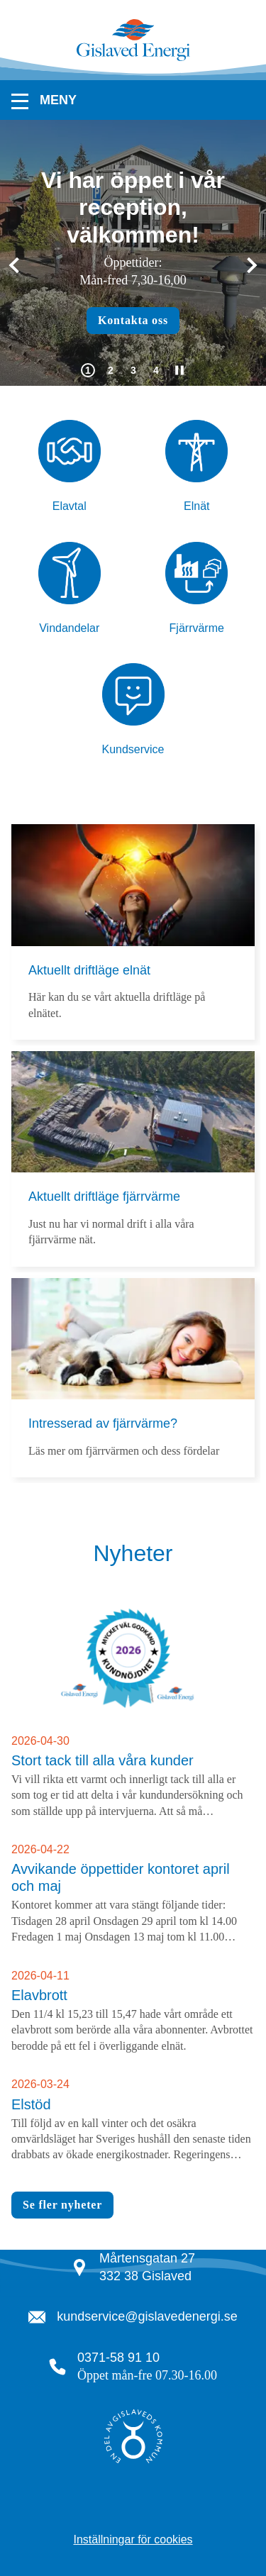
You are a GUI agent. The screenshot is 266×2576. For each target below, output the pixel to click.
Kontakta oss (133, 320)
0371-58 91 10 (118, 2357)
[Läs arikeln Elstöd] (133, 2120)
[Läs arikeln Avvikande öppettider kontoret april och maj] (133, 1893)
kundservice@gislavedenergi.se (147, 2316)
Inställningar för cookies (132, 2539)
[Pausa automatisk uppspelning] (179, 370)
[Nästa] (249, 265)
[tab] (88, 370)
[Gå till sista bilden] (17, 265)
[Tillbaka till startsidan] (133, 59)
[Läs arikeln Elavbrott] (133, 2011)
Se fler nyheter (62, 2205)
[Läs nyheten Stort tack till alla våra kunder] (133, 1710)
